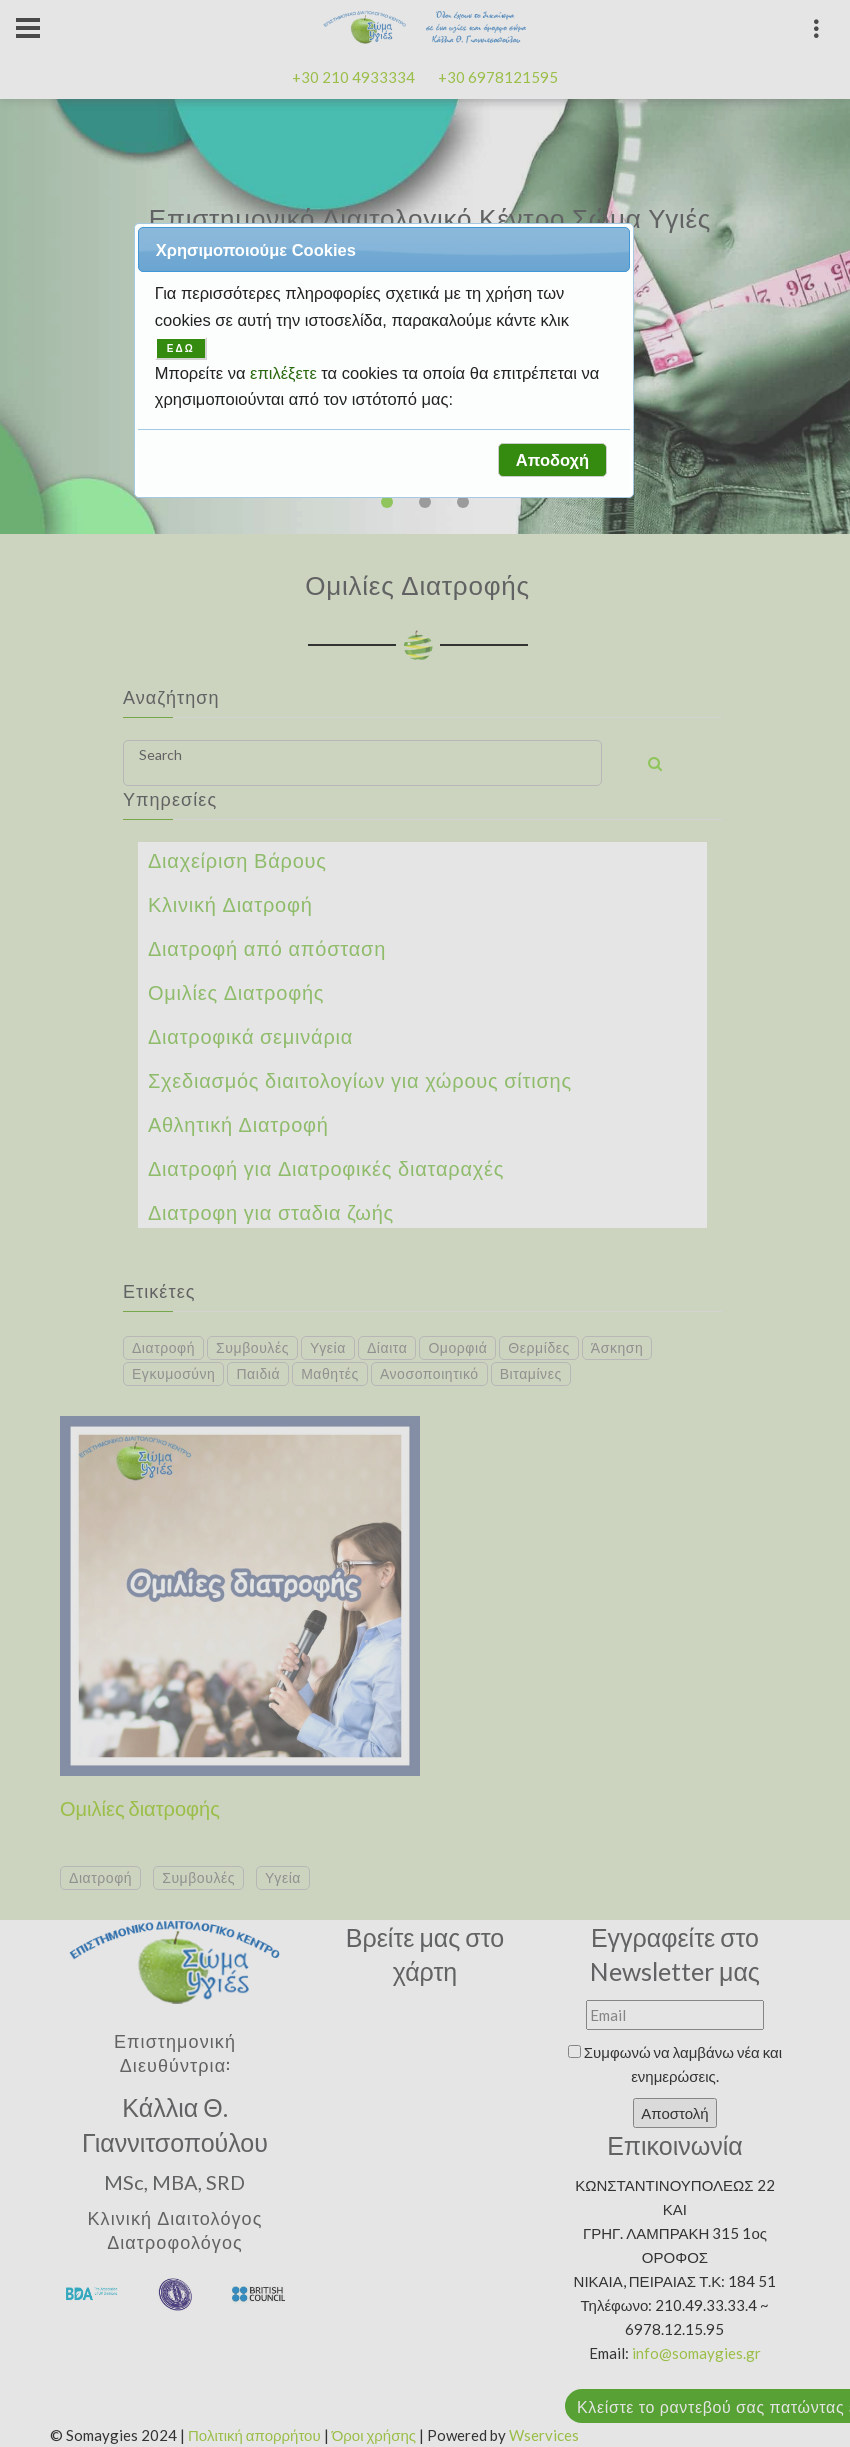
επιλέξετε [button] (285, 373)
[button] (552, 460)
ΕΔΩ (181, 348)
